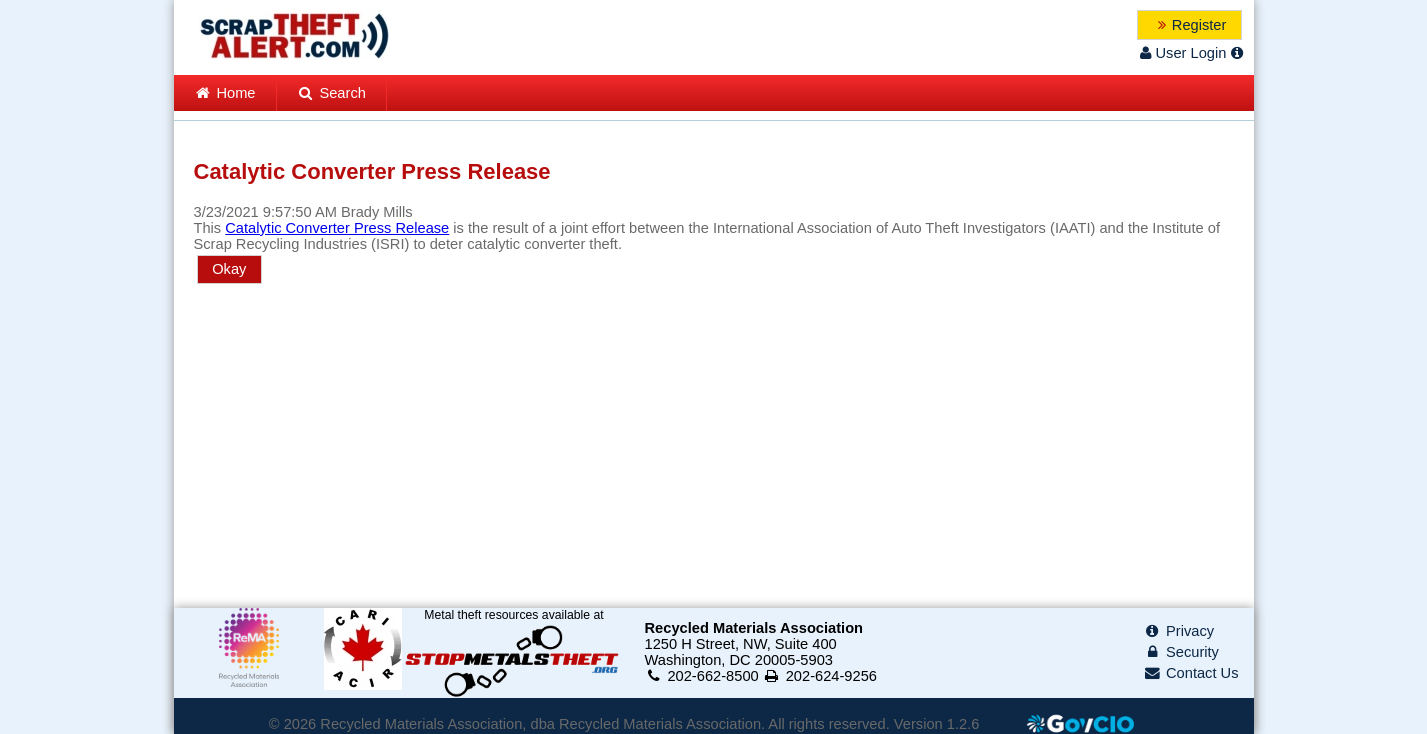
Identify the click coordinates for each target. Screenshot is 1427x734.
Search (331, 93)
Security (1181, 652)
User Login (1182, 53)
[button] (1189, 25)
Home (225, 93)
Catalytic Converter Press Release (337, 228)
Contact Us (1190, 673)
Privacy (1178, 631)
